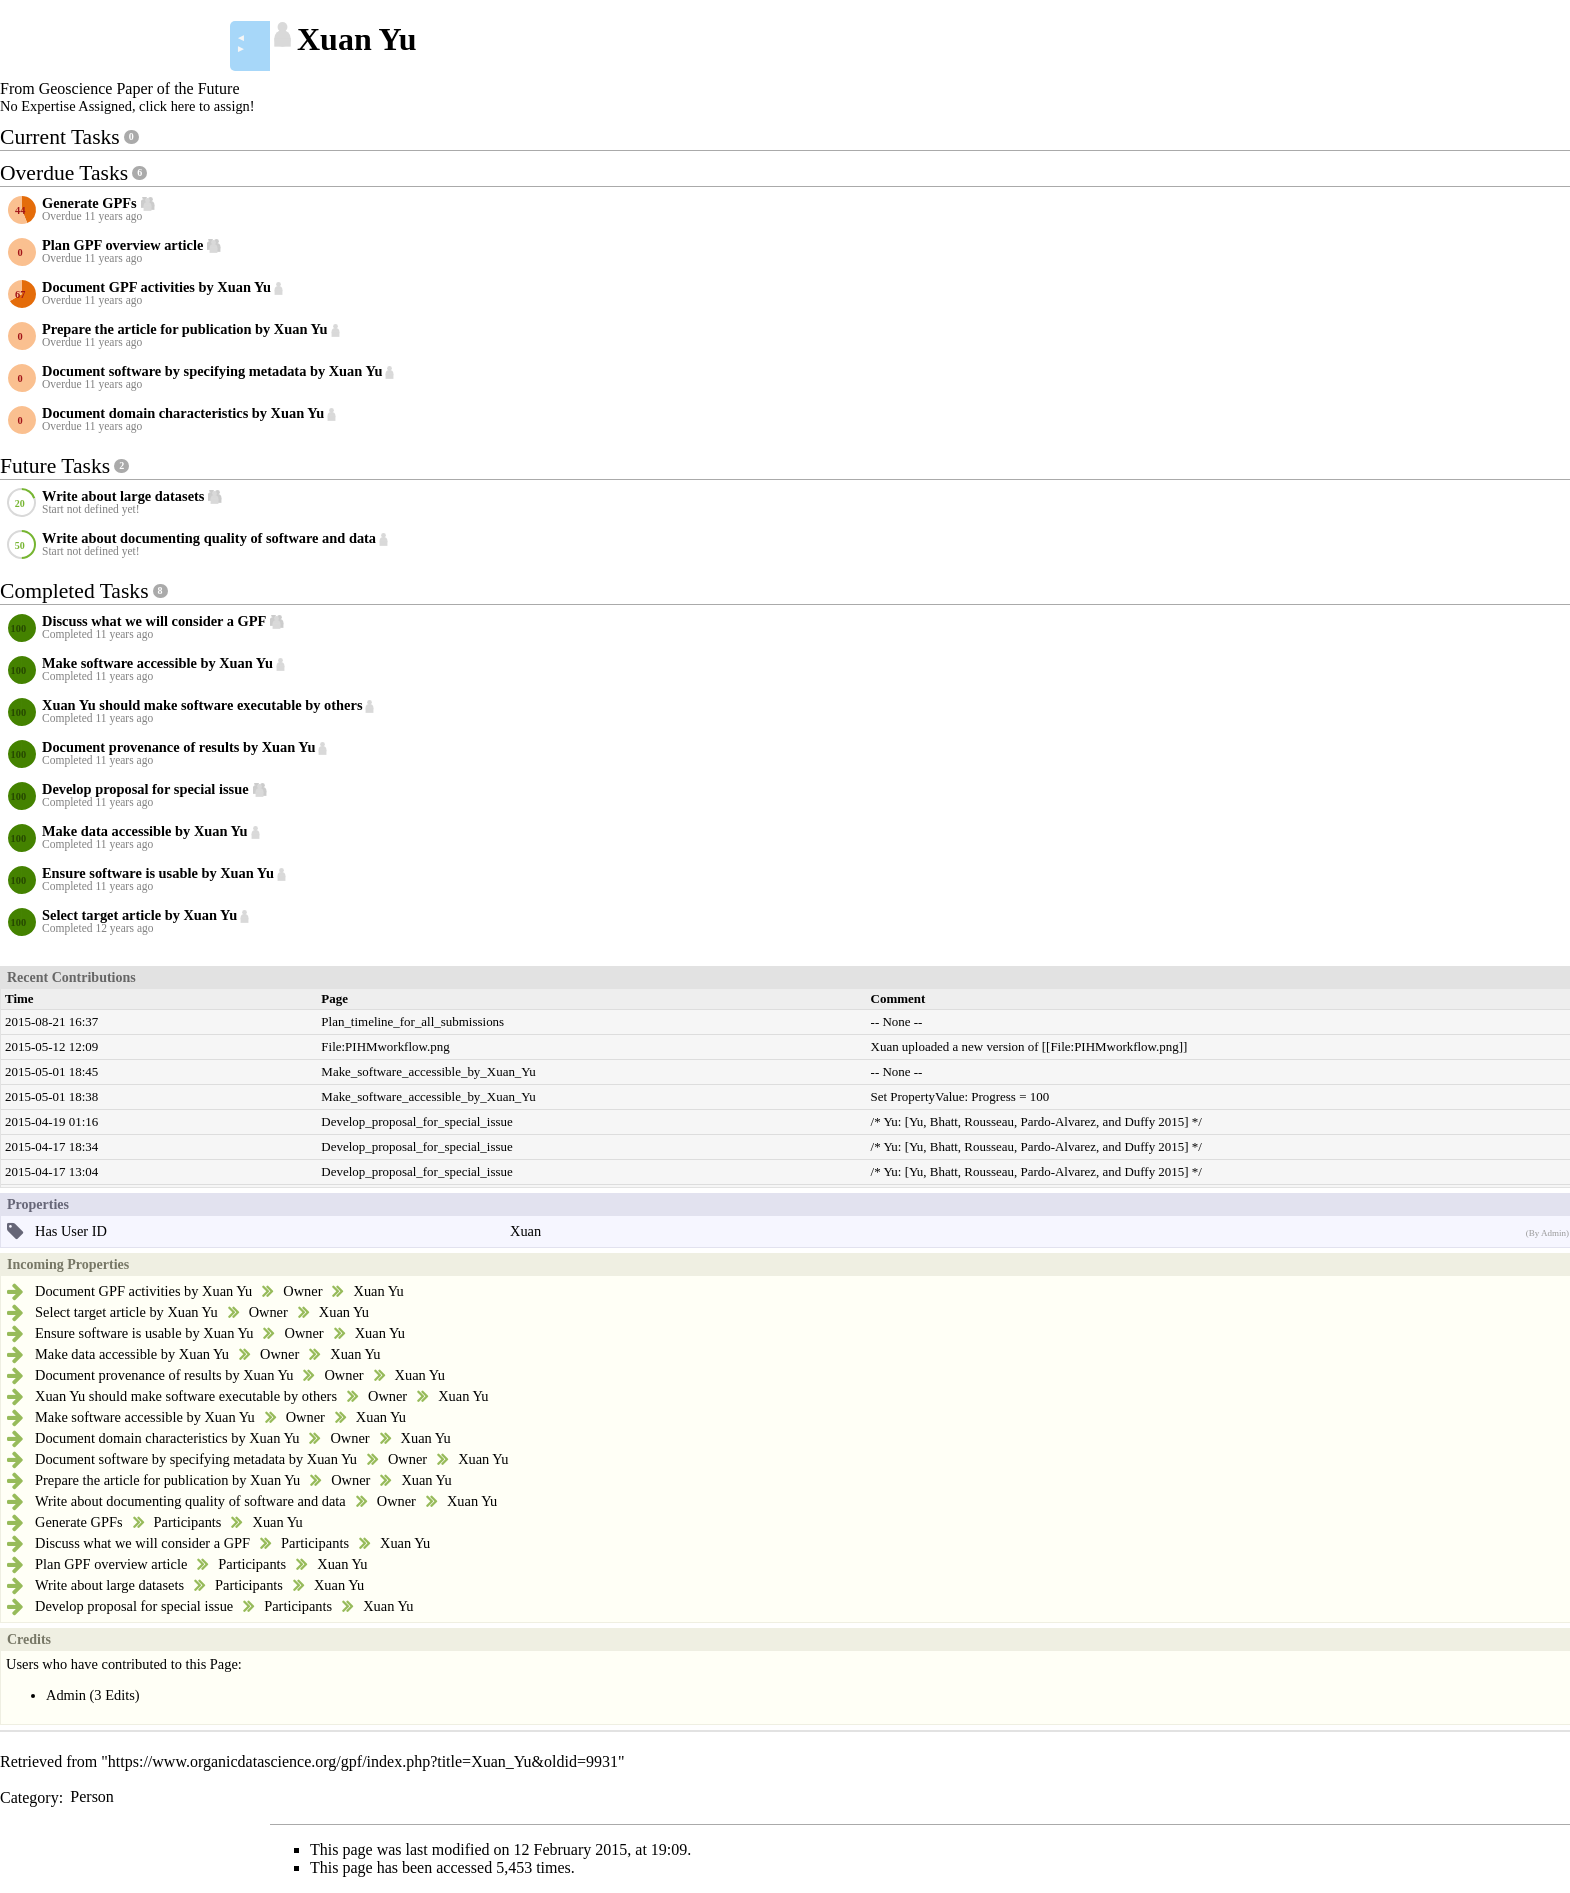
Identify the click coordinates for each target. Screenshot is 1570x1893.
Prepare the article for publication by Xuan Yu (167, 1480)
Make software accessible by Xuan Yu (145, 1417)
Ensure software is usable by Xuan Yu (144, 1333)
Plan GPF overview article (111, 1564)
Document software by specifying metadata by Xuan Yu (196, 1459)
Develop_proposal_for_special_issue (416, 1121)
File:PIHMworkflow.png (385, 1046)
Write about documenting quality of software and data (190, 1501)
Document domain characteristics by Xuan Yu (167, 1438)
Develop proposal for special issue (134, 1606)
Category (29, 1796)
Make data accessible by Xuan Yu (132, 1354)
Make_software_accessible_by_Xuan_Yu (428, 1071)
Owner (302, 1291)
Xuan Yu (378, 1291)
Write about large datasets (109, 1585)
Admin (66, 1695)
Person (92, 1796)
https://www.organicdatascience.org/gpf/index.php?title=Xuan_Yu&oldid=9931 (363, 1761)
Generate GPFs (79, 1522)
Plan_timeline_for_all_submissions (412, 1021)
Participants (188, 1522)
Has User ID (71, 1231)
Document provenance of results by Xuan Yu (164, 1375)
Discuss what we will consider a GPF (142, 1543)
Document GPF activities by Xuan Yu (143, 1291)
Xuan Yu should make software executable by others (186, 1396)
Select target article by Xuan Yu (126, 1312)
